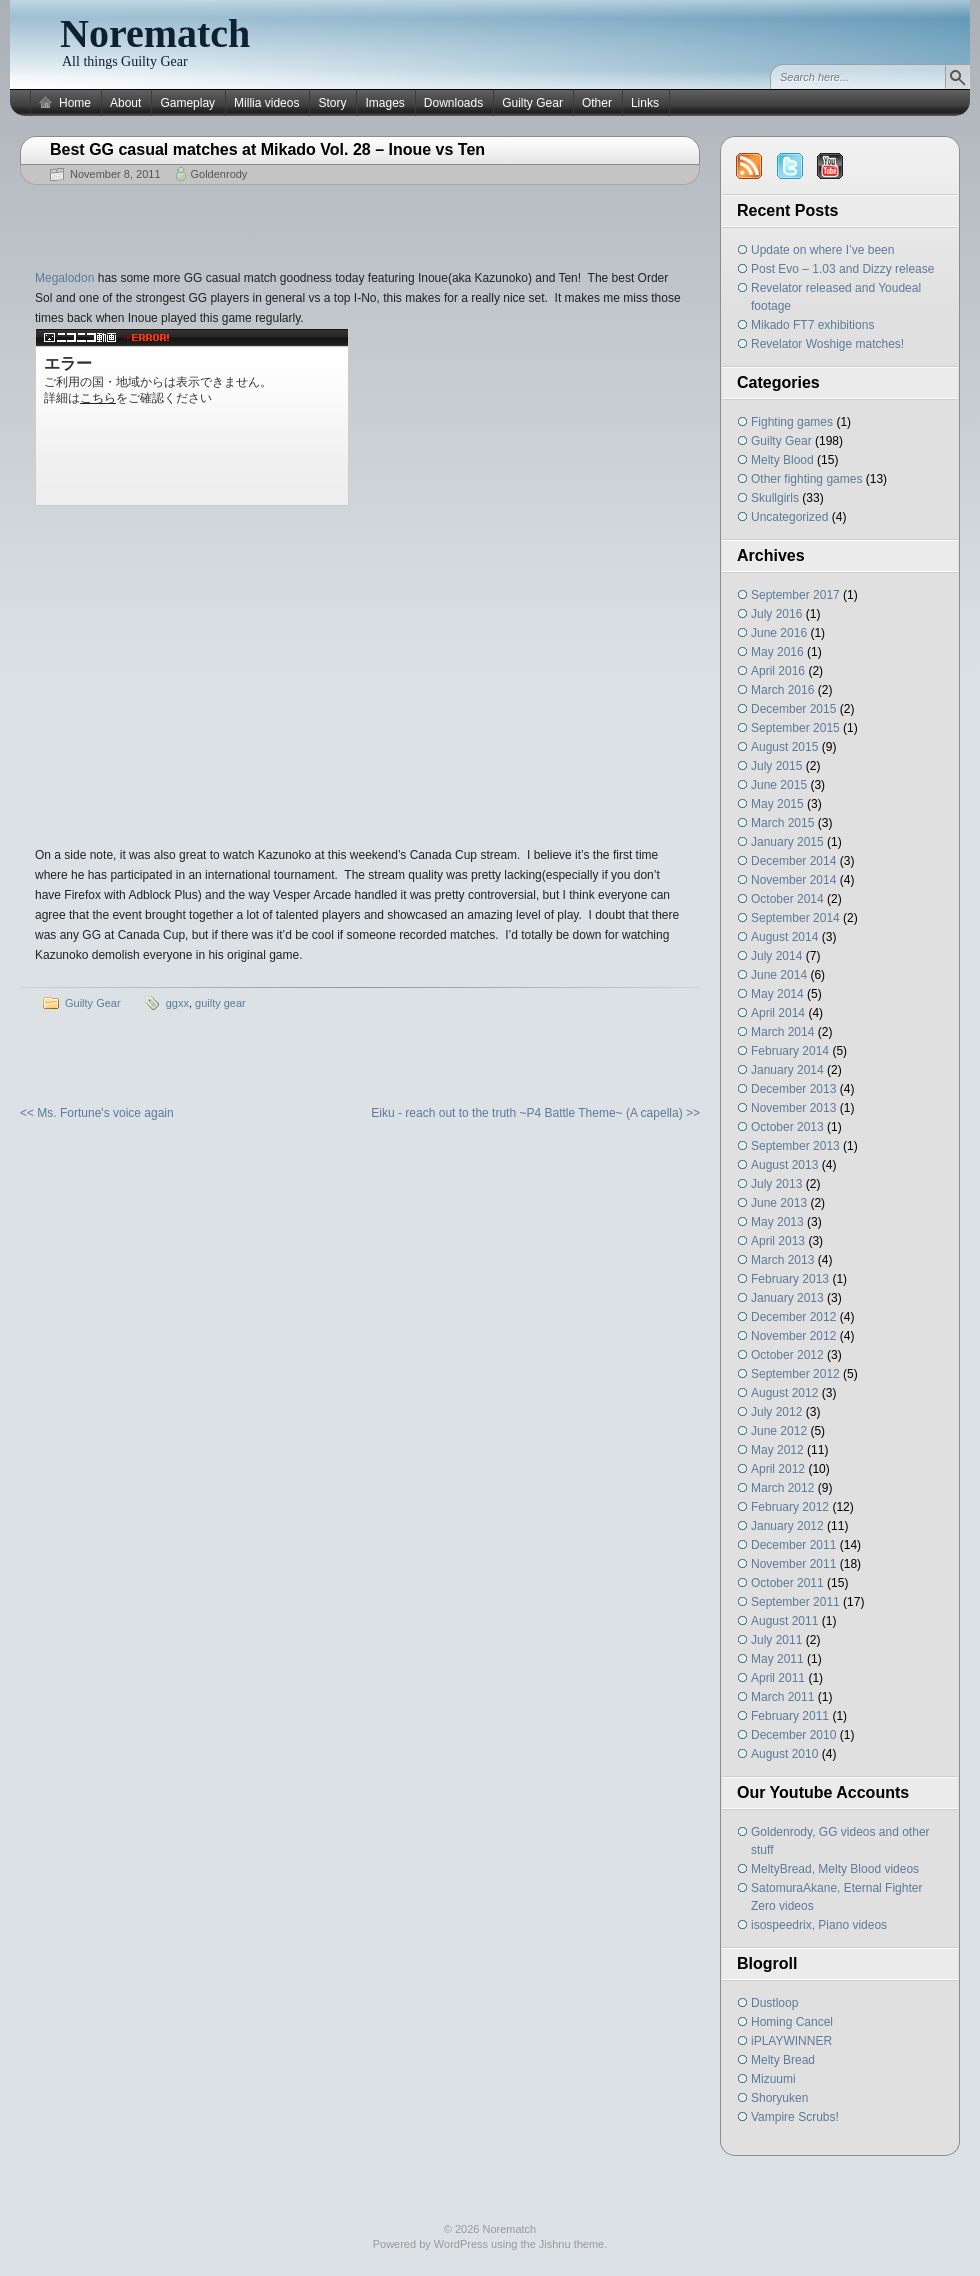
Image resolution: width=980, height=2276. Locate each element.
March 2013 (782, 1260)
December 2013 (793, 1089)
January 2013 (787, 1298)
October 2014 (787, 899)
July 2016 (776, 614)
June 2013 (779, 1203)
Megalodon (64, 278)
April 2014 (778, 1013)
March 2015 (782, 823)
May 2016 (777, 652)
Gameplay (187, 103)
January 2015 (787, 842)
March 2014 (782, 1032)
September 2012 (795, 1374)
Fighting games (792, 422)
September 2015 (795, 728)
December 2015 (793, 709)
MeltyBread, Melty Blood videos (835, 1869)
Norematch (155, 33)
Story (332, 103)
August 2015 (784, 747)
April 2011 (778, 1678)
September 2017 (795, 595)
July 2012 (776, 1412)
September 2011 (795, 1602)
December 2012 (793, 1317)
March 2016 (782, 690)
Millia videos (266, 103)
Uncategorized (789, 517)
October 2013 (787, 1127)
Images (384, 103)
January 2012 (787, 1526)
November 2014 (793, 880)
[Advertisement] (360, 220)
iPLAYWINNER (791, 2041)
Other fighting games (806, 479)
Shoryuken (779, 2098)
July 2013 (776, 1184)
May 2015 (777, 804)
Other (597, 103)
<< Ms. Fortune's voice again (97, 1113)
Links (645, 103)
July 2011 (776, 1640)
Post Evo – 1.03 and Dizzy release (842, 269)
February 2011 (790, 1716)
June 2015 (779, 785)
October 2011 (787, 1583)
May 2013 (777, 1222)
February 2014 (790, 1051)
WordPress (461, 2244)
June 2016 (779, 633)
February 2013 (790, 1279)
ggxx (177, 1003)
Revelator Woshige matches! (827, 344)
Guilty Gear (532, 103)
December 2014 (793, 861)
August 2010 (784, 1754)
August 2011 (784, 1621)
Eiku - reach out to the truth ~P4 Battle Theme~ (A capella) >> (535, 1113)
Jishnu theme (571, 2244)
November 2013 (793, 1108)
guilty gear (220, 1003)
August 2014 (784, 937)
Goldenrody (219, 174)
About (125, 103)
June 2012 (779, 1431)
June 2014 (779, 975)
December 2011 (793, 1545)
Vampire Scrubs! (795, 2117)
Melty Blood (782, 460)
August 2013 (784, 1165)
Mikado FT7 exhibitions (812, 325)
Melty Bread (783, 2060)
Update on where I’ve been (822, 250)
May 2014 (777, 994)
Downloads (453, 103)
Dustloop (774, 2003)
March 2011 (782, 1697)
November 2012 (793, 1336)
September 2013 (795, 1146)
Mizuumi (773, 2079)
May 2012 (777, 1450)
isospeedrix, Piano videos (819, 1925)
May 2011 (777, 1659)
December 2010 (793, 1735)
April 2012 (778, 1469)
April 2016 (778, 671)
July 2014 (776, 956)
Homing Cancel (792, 2022)
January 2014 (787, 1070)
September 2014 (795, 918)
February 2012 (790, 1507)
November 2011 (793, 1564)
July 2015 (776, 766)
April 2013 (778, 1241)
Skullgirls (775, 498)
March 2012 (782, 1488)
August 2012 (784, 1393)
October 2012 (787, 1355)
